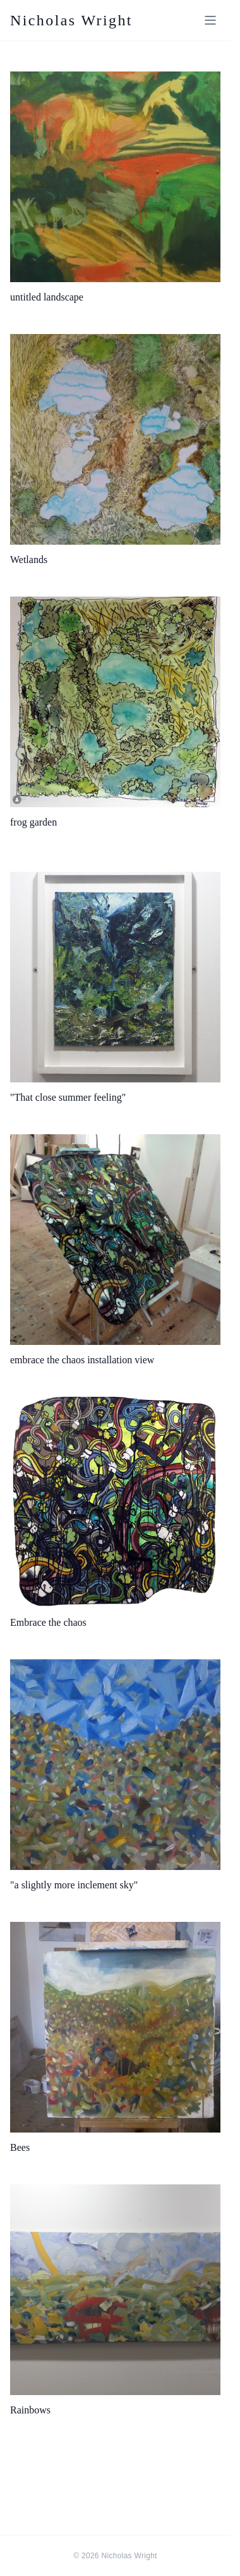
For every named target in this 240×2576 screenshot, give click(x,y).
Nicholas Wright (71, 20)
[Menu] (210, 20)
